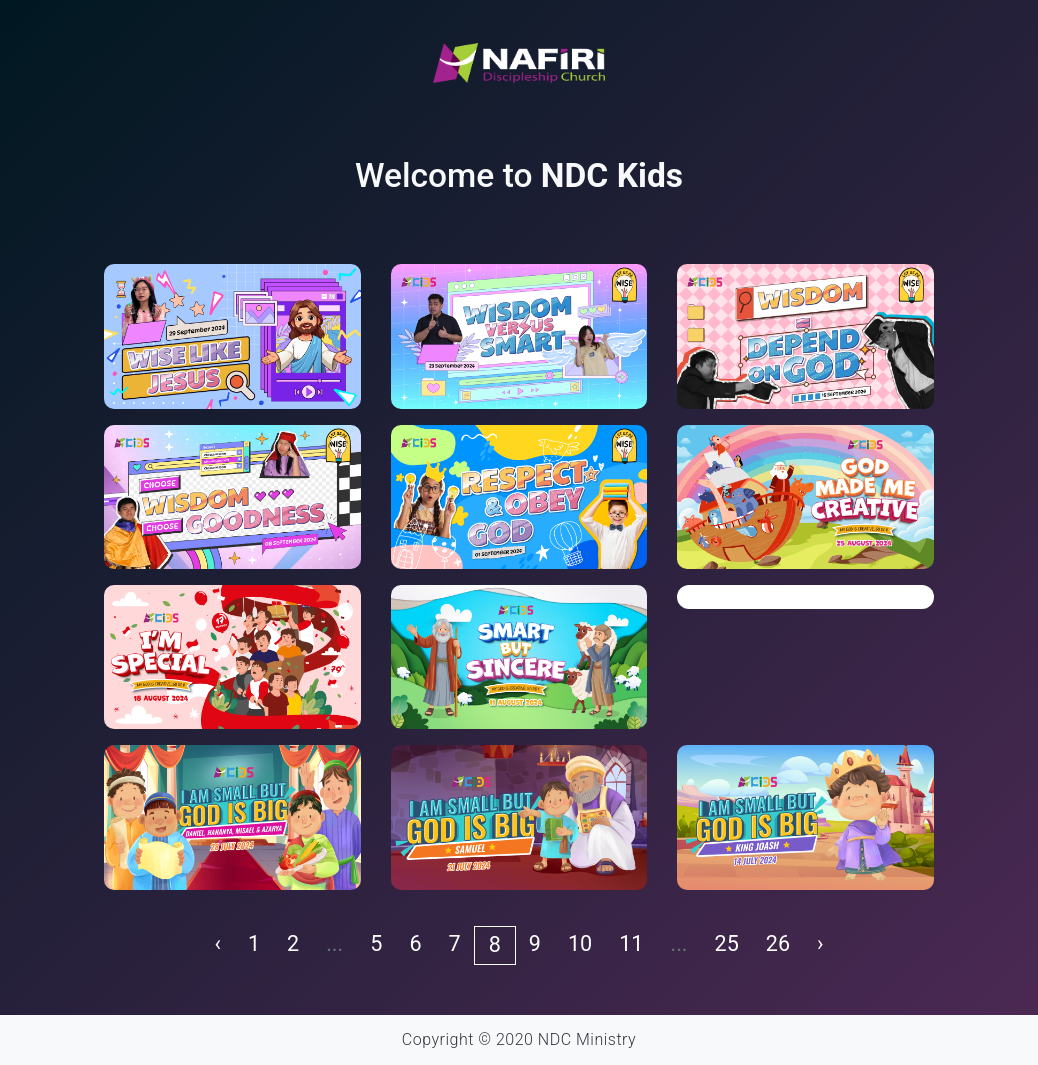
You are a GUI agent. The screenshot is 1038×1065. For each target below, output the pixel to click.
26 (778, 943)
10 (580, 943)
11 (631, 943)
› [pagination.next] (820, 943)
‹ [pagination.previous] (217, 943)
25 (727, 943)
